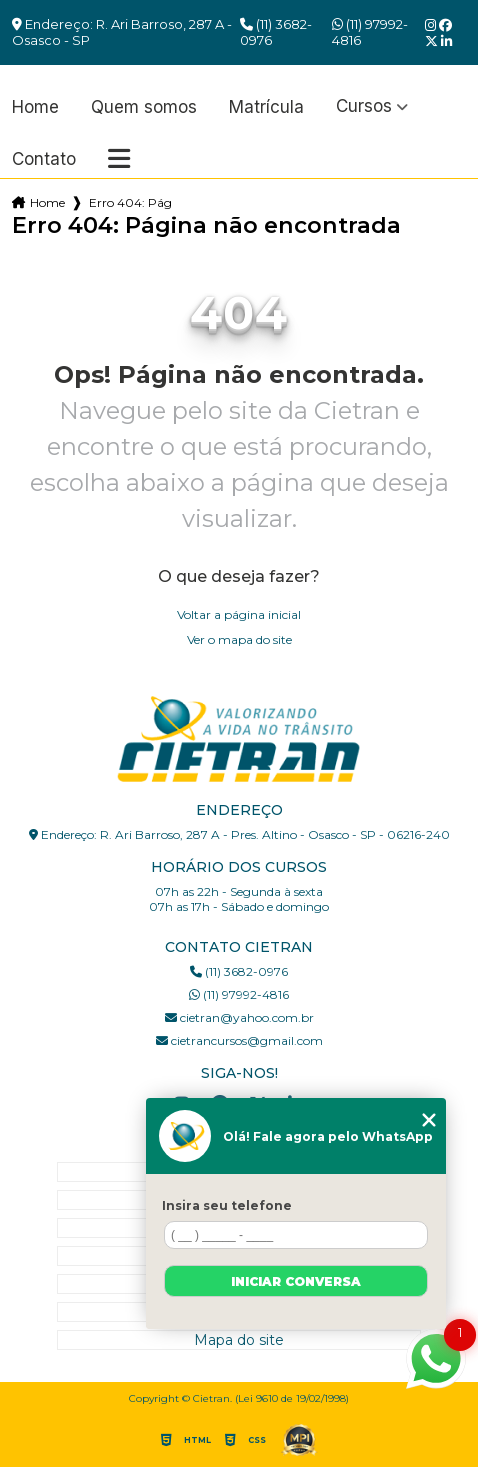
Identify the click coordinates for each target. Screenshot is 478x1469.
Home (35, 107)
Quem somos (144, 107)
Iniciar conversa (296, 1281)
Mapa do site (239, 1340)
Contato (44, 159)
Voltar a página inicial (239, 614)
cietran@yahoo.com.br (239, 1017)
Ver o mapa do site (239, 639)
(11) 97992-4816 (370, 32)
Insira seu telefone (227, 1205)
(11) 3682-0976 (276, 32)
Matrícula (266, 107)
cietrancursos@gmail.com (239, 1040)
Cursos (364, 106)
